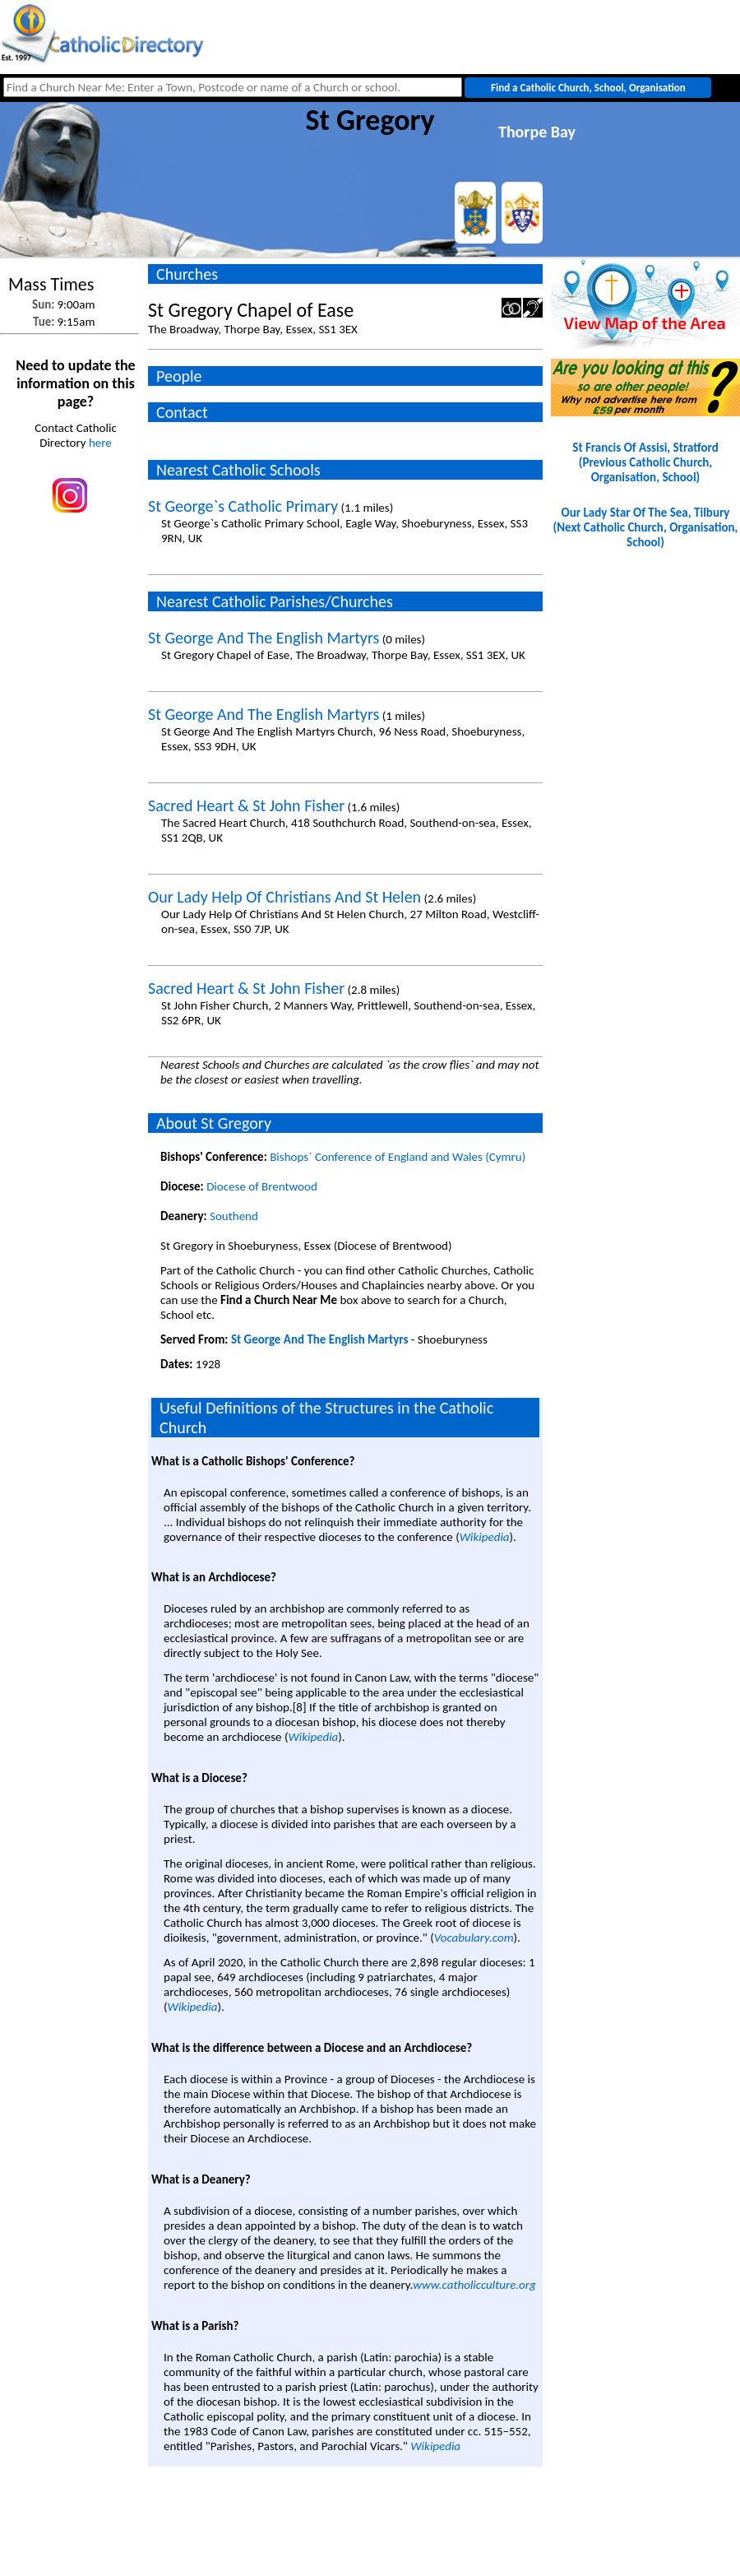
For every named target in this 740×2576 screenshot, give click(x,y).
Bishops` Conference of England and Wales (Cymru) (397, 1156)
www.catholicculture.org (474, 2284)
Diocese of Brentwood (261, 1186)
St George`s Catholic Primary (243, 506)
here (100, 442)
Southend (234, 1216)
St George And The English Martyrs (263, 637)
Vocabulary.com (474, 1937)
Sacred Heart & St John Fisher (246, 805)
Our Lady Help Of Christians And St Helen (284, 897)
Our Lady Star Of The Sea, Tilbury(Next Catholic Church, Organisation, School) (645, 527)
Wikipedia (485, 1536)
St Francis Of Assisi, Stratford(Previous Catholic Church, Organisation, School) (645, 462)
